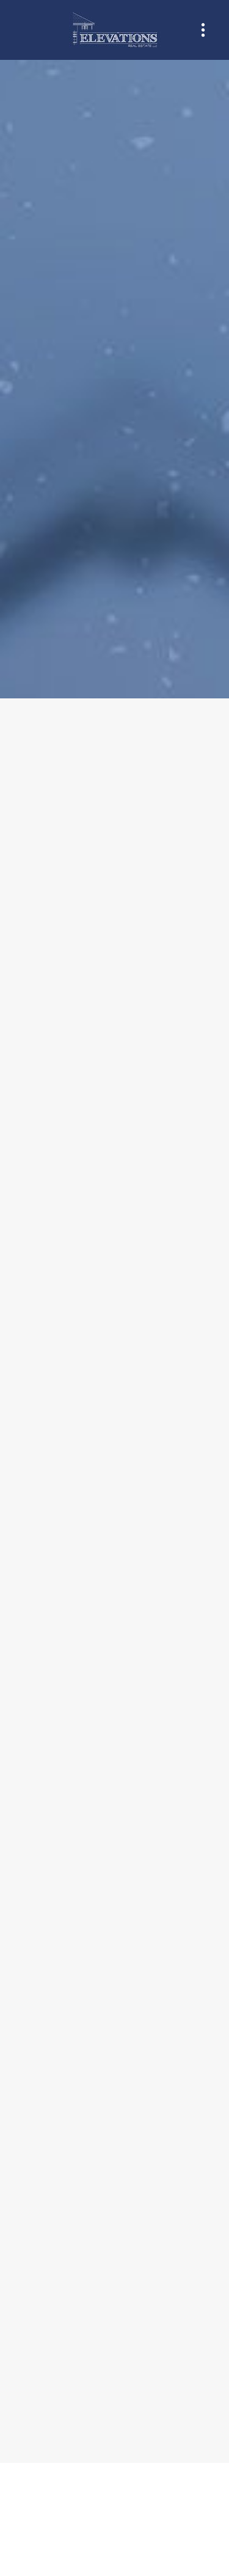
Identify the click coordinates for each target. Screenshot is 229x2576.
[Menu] (203, 30)
